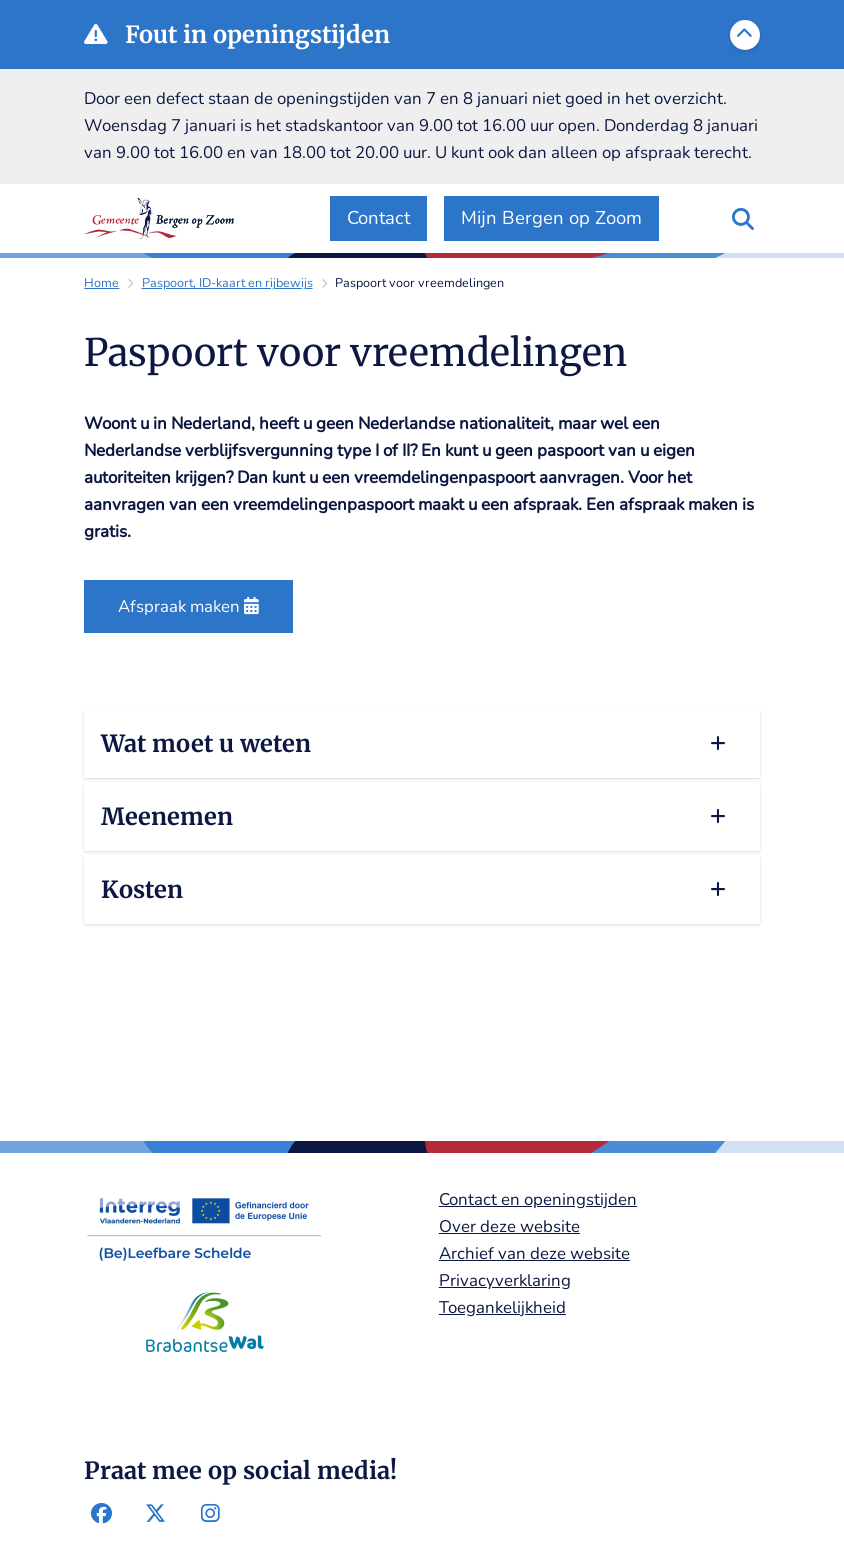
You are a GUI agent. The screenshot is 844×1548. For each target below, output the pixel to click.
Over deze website (509, 1226)
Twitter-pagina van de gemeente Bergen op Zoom (156, 1514)
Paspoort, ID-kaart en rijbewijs (227, 282)
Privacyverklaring (505, 1280)
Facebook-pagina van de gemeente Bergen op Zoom (101, 1514)
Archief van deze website (534, 1253)
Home (101, 282)
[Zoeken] (743, 218)
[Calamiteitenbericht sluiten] (745, 35)
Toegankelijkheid (502, 1307)
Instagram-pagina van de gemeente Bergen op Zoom (210, 1514)
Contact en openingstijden (538, 1199)
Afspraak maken (188, 606)
